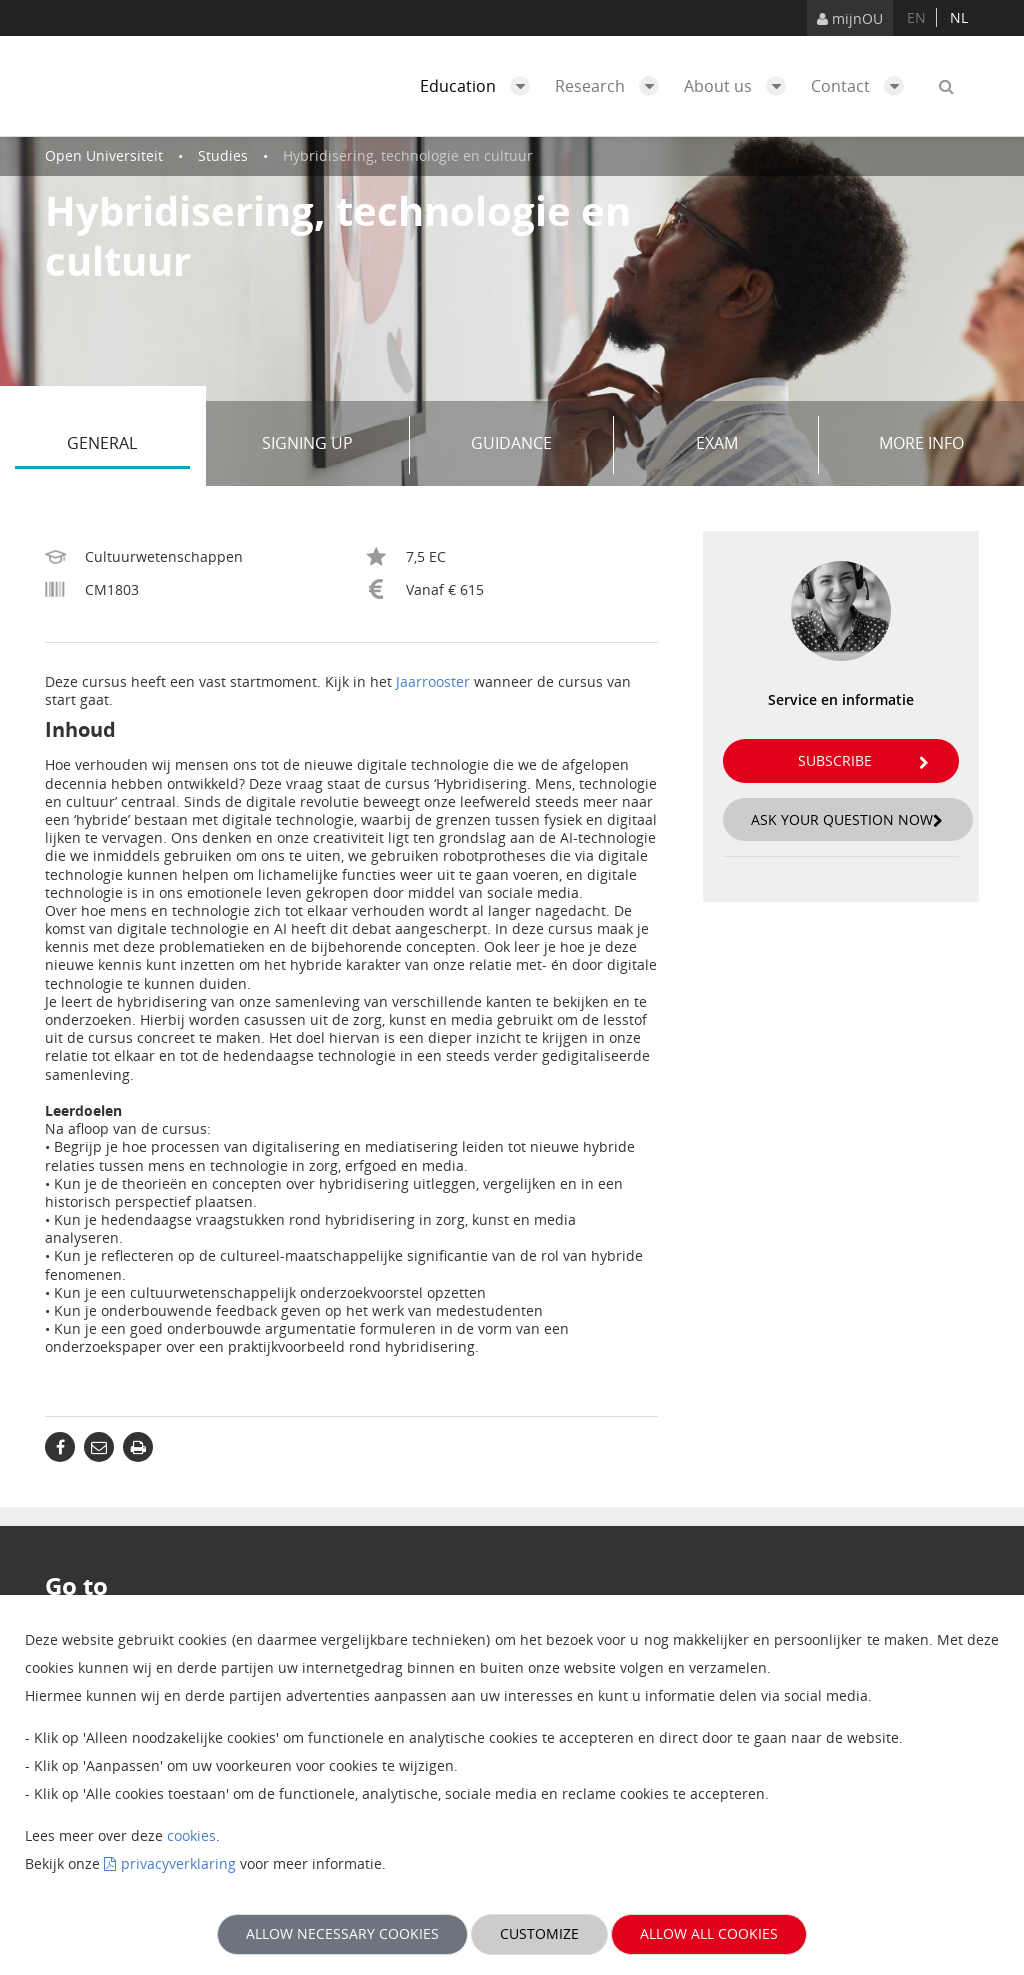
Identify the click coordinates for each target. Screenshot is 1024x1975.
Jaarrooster (433, 681)
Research (612, 86)
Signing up (328, 445)
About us (740, 86)
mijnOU (850, 18)
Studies (223, 155)
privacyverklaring (178, 1863)
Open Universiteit (104, 155)
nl (959, 17)
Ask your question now (847, 819)
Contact (862, 86)
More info (921, 443)
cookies (191, 1835)
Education (480, 86)
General (128, 445)
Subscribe (863, 760)
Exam (750, 445)
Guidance (535, 445)
